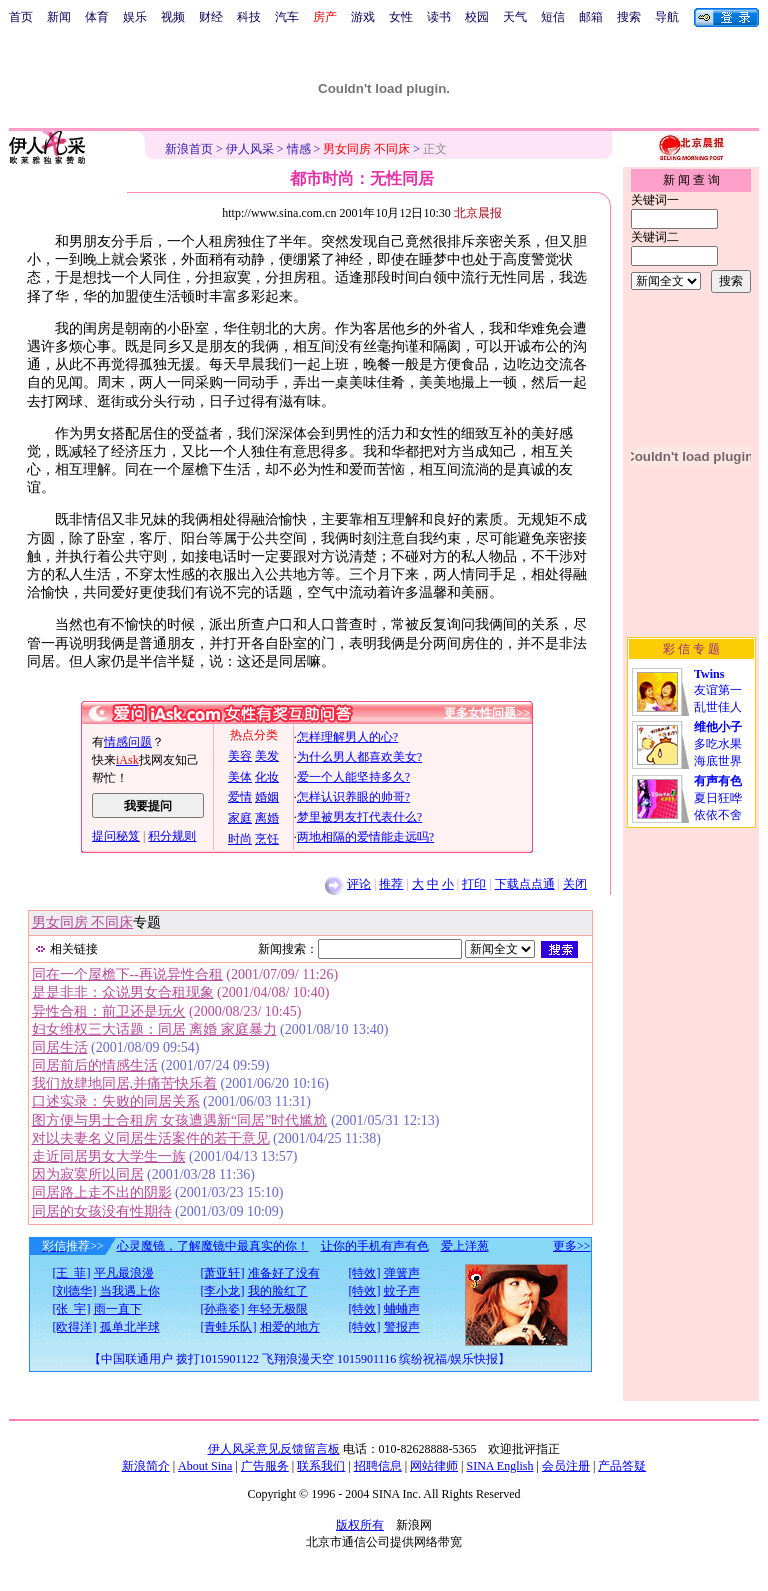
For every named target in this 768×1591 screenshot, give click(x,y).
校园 (477, 17)
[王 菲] (72, 1273)
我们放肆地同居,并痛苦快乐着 (125, 1083)
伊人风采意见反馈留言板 (274, 1449)
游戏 (363, 17)
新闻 (59, 17)
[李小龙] (223, 1291)
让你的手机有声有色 (375, 1246)
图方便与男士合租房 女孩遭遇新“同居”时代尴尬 (180, 1120)
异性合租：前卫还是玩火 (109, 1011)
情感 (299, 149)
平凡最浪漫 (124, 1273)
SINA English (499, 1466)
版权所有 (360, 1525)
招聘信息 (378, 1466)
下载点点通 (525, 884)
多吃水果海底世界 (718, 744)
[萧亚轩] (223, 1273)
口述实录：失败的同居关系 (116, 1101)
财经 (211, 17)
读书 (439, 17)
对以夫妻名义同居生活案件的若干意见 (151, 1138)
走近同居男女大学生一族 (109, 1156)
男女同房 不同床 (83, 922)
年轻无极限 (278, 1309)
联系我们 (321, 1466)
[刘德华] (75, 1291)
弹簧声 (402, 1273)
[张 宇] (72, 1309)
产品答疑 (622, 1466)
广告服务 (265, 1466)
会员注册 (566, 1466)
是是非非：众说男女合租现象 (123, 992)
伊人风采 (250, 149)
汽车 (287, 17)
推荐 (391, 884)
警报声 (402, 1327)
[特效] (365, 1273)
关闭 (575, 884)
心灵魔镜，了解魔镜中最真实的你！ (213, 1246)
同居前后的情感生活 (95, 1065)
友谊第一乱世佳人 (718, 690)
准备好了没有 (284, 1273)
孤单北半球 (130, 1327)
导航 (667, 17)
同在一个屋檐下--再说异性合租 (127, 974)
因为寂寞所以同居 (88, 1174)
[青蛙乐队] (229, 1327)
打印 (474, 884)
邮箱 (591, 17)
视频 (173, 17)
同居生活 (60, 1047)
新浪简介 (146, 1466)
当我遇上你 (130, 1291)
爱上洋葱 (465, 1246)
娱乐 (135, 17)
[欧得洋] (75, 1327)
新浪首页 (189, 149)
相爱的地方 (290, 1327)
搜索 (629, 17)
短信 (553, 17)
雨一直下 (118, 1309)
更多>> (572, 1246)
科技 (249, 17)
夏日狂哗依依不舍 (718, 798)
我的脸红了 (278, 1291)
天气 (515, 17)
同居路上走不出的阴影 (102, 1192)
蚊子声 (402, 1291)
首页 (21, 17)
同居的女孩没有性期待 (102, 1211)
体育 (97, 17)
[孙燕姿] (223, 1309)
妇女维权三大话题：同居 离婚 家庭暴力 (154, 1029)
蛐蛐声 (402, 1309)
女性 (401, 17)
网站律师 (434, 1466)
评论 (359, 884)
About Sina (205, 1466)
